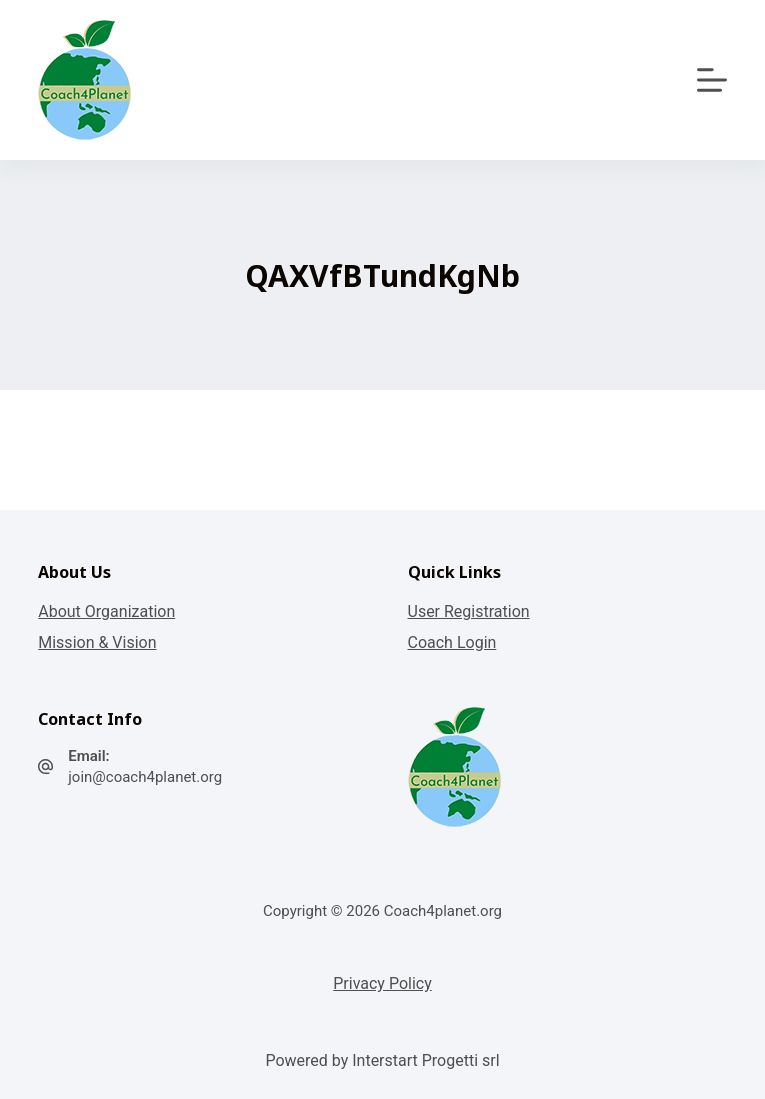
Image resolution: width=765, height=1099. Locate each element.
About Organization (106, 611)
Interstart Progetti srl (425, 1060)
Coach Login (452, 642)
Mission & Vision (97, 642)
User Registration (469, 611)
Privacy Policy (382, 983)
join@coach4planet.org (145, 777)
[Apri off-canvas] (712, 80)
